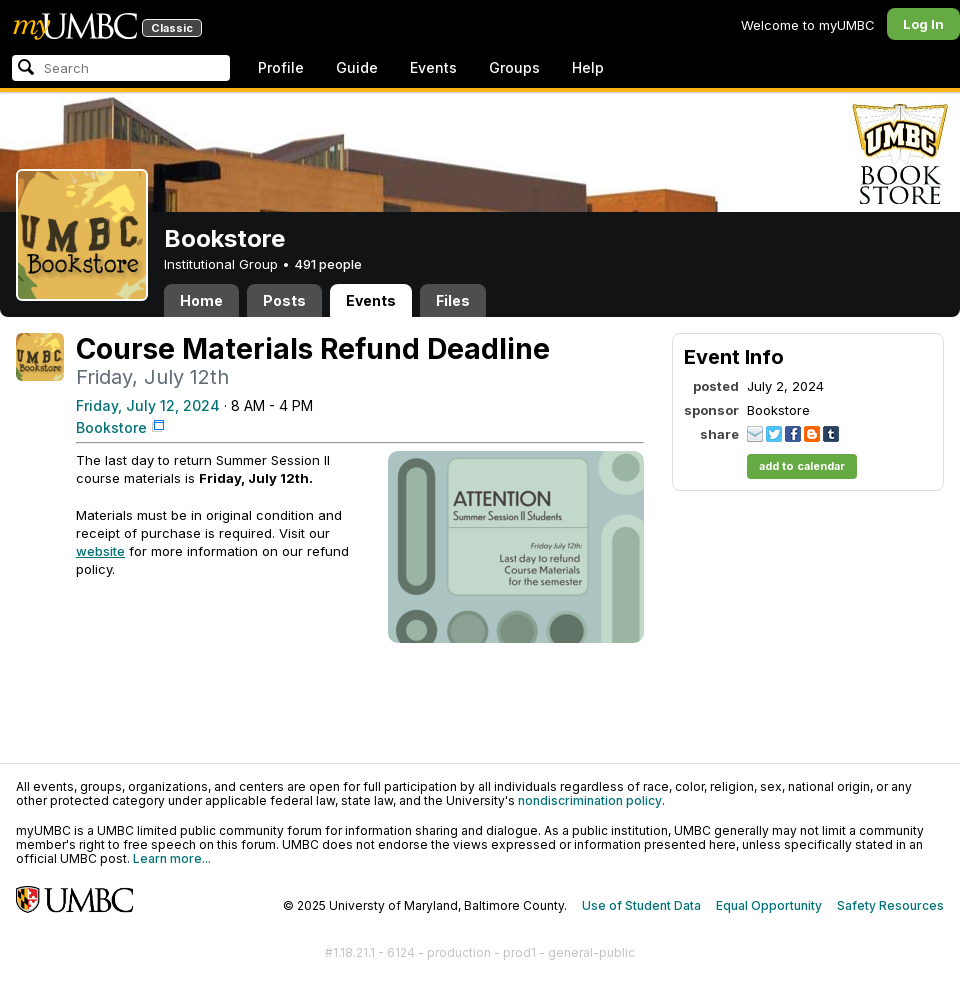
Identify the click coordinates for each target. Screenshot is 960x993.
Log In (923, 24)
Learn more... (172, 858)
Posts (284, 300)
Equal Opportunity (769, 905)
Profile (281, 67)
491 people (328, 264)
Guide (357, 67)
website (100, 551)
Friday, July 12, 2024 (148, 405)
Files (453, 300)
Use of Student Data (641, 905)
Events (433, 67)
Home (201, 300)
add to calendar (802, 466)
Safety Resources (890, 905)
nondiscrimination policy (590, 800)
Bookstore (111, 427)
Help (588, 67)
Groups (514, 67)
